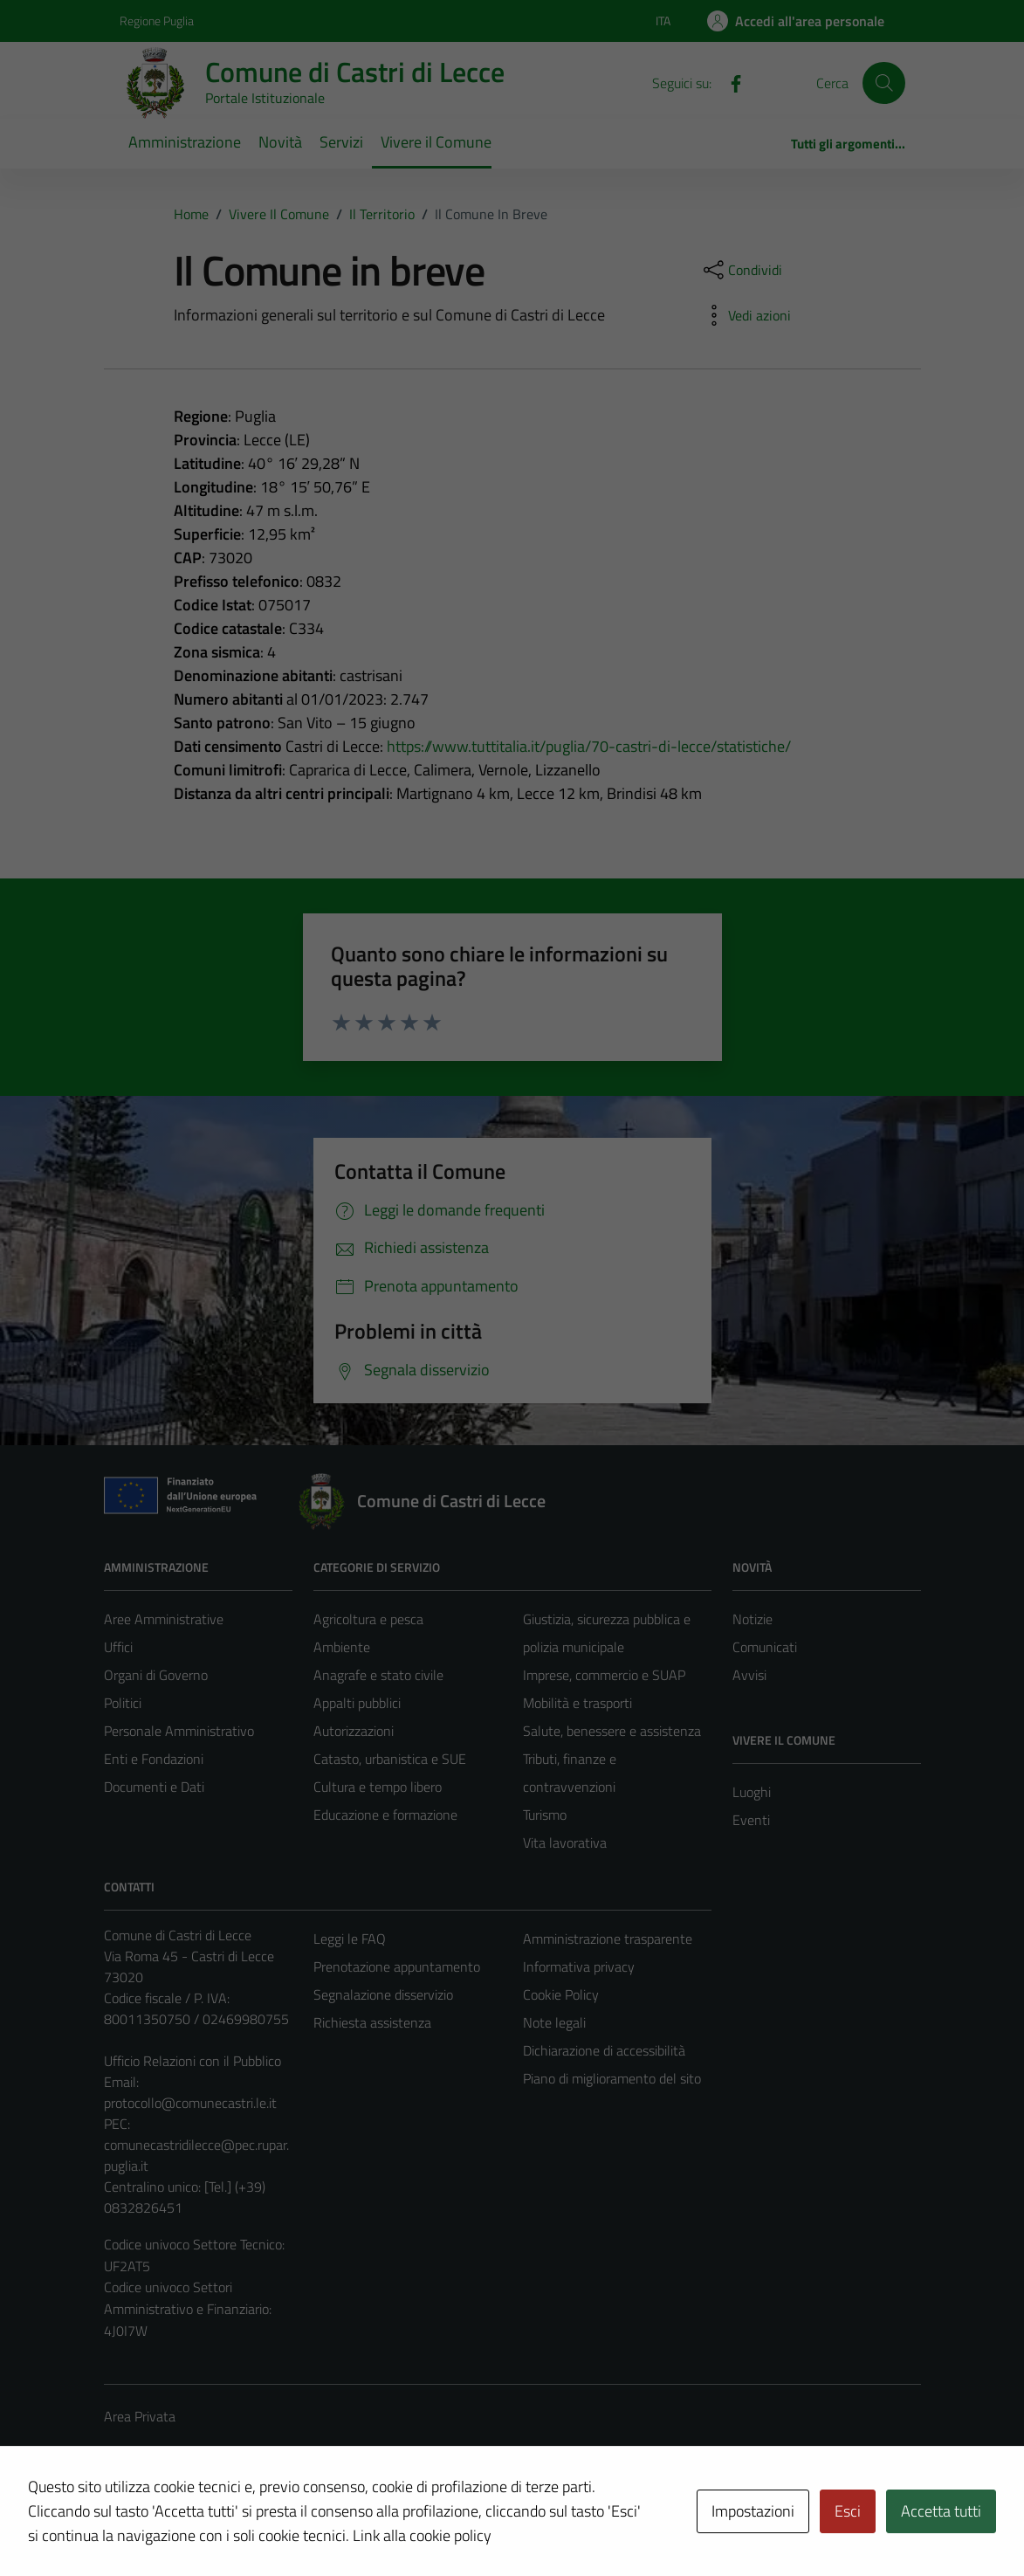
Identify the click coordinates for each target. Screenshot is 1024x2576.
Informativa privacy (579, 1966)
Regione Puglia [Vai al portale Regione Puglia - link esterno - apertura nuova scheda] (157, 20)
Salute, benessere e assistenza (612, 1730)
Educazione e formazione (385, 1814)
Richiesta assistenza (372, 2022)
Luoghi (751, 1791)
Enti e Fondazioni (153, 1758)
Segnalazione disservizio (383, 1994)
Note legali (554, 2022)
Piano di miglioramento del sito (612, 2078)
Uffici (118, 1646)
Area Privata (139, 2416)
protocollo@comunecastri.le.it (190, 2102)
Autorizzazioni (353, 1730)
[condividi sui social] (741, 270)
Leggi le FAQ (349, 1938)
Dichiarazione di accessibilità (604, 2050)
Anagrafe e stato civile (378, 1674)
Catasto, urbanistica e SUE (389, 1758)
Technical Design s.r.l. (222, 2525)
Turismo (545, 1814)
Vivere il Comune (436, 142)
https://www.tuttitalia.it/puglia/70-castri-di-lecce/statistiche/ (589, 746)
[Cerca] (883, 83)
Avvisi (749, 1674)
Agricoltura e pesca (368, 1618)
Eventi (751, 1819)
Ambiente (341, 1646)
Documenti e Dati (154, 1786)
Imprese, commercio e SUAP (604, 1674)
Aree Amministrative (163, 1618)
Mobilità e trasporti (577, 1702)
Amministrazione (184, 142)
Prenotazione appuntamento (396, 1966)
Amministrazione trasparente (607, 1938)
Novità (280, 142)
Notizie (752, 1618)
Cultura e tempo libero (377, 1786)
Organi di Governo (156, 1674)
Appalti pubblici (357, 1702)
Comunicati (764, 1646)
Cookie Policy (561, 1994)
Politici (122, 1702)
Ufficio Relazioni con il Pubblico (192, 2060)
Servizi (341, 142)
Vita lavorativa (565, 1842)
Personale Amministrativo (179, 1730)
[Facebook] (728, 82)
